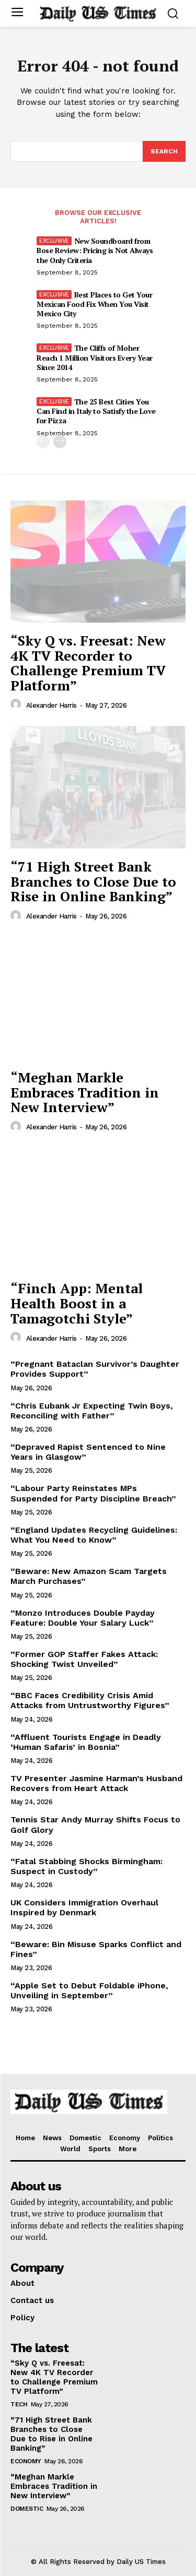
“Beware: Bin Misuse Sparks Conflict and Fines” (95, 1949)
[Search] (164, 151)
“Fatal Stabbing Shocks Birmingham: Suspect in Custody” (86, 1866)
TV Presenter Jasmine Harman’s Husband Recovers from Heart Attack (96, 1783)
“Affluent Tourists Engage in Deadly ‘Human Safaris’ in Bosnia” (85, 1742)
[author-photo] (17, 704)
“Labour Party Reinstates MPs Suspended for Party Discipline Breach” (93, 1493)
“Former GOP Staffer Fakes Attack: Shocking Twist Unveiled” (84, 1659)
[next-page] (59, 441)
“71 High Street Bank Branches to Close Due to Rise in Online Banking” (93, 881)
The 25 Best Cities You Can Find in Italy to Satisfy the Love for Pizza (96, 411)
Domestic (26, 2508)
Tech (18, 2404)
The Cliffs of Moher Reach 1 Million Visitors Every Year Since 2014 (95, 357)
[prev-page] (43, 441)
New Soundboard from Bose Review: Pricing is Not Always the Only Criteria (95, 250)
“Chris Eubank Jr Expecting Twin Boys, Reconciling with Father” (91, 1411)
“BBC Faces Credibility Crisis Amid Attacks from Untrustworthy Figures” (89, 1700)
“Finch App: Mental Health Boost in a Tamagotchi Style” (76, 1303)
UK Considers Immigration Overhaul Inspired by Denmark (84, 1907)
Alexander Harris (51, 705)
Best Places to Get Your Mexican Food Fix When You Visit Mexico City (94, 304)
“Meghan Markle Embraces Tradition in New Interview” (84, 1092)
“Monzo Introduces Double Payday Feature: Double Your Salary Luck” (82, 1618)
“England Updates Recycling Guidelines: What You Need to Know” (93, 1535)
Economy (25, 2461)
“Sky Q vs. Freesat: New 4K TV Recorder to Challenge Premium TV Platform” (88, 662)
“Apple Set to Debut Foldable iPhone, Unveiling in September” (89, 1990)
